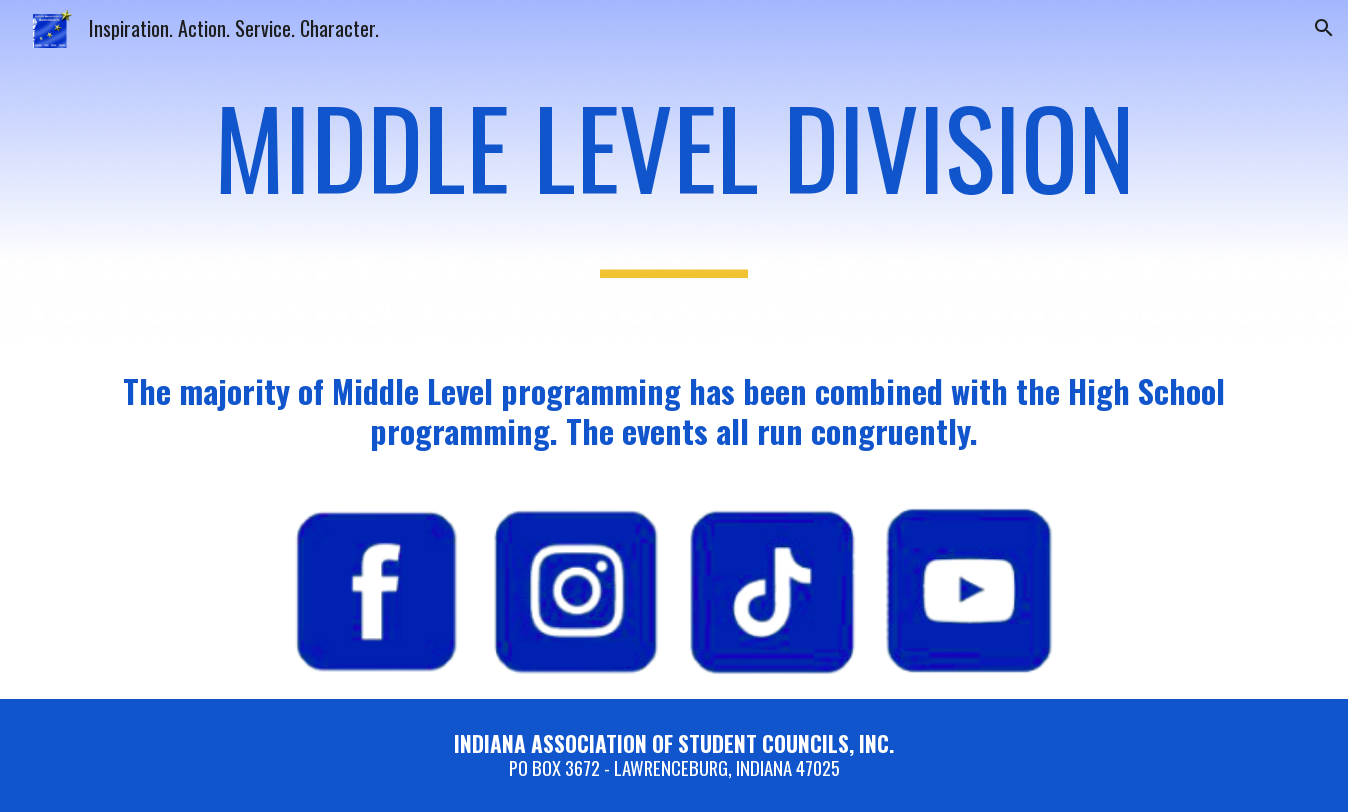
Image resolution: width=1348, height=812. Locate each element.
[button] (1324, 28)
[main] (674, 169)
